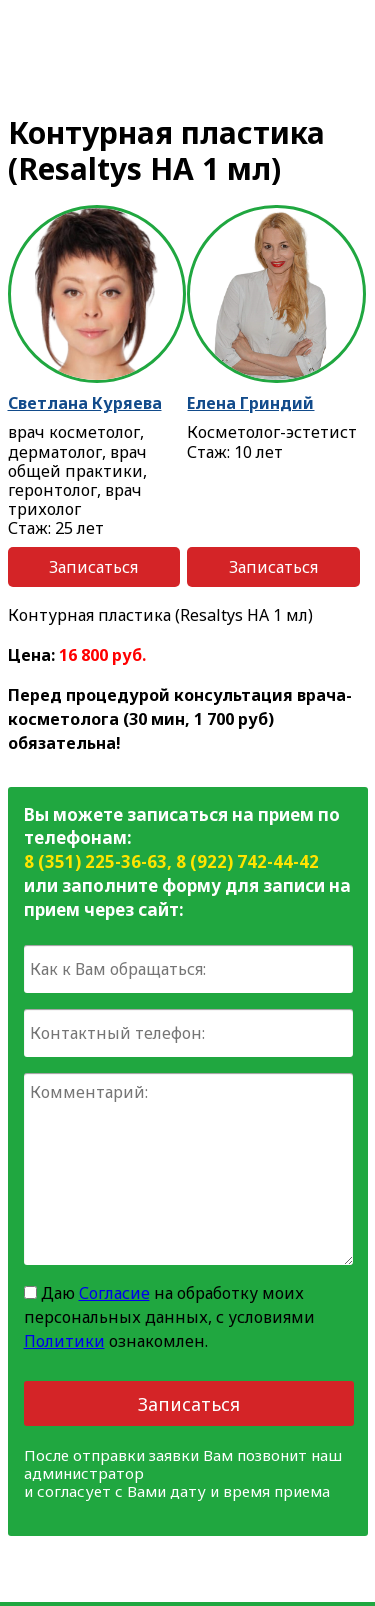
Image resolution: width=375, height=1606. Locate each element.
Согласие (114, 1293)
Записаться (93, 567)
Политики (64, 1341)
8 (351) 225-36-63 (95, 861)
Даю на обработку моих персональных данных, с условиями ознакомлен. (169, 1317)
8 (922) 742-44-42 (247, 861)
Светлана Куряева (85, 403)
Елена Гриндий (250, 403)
